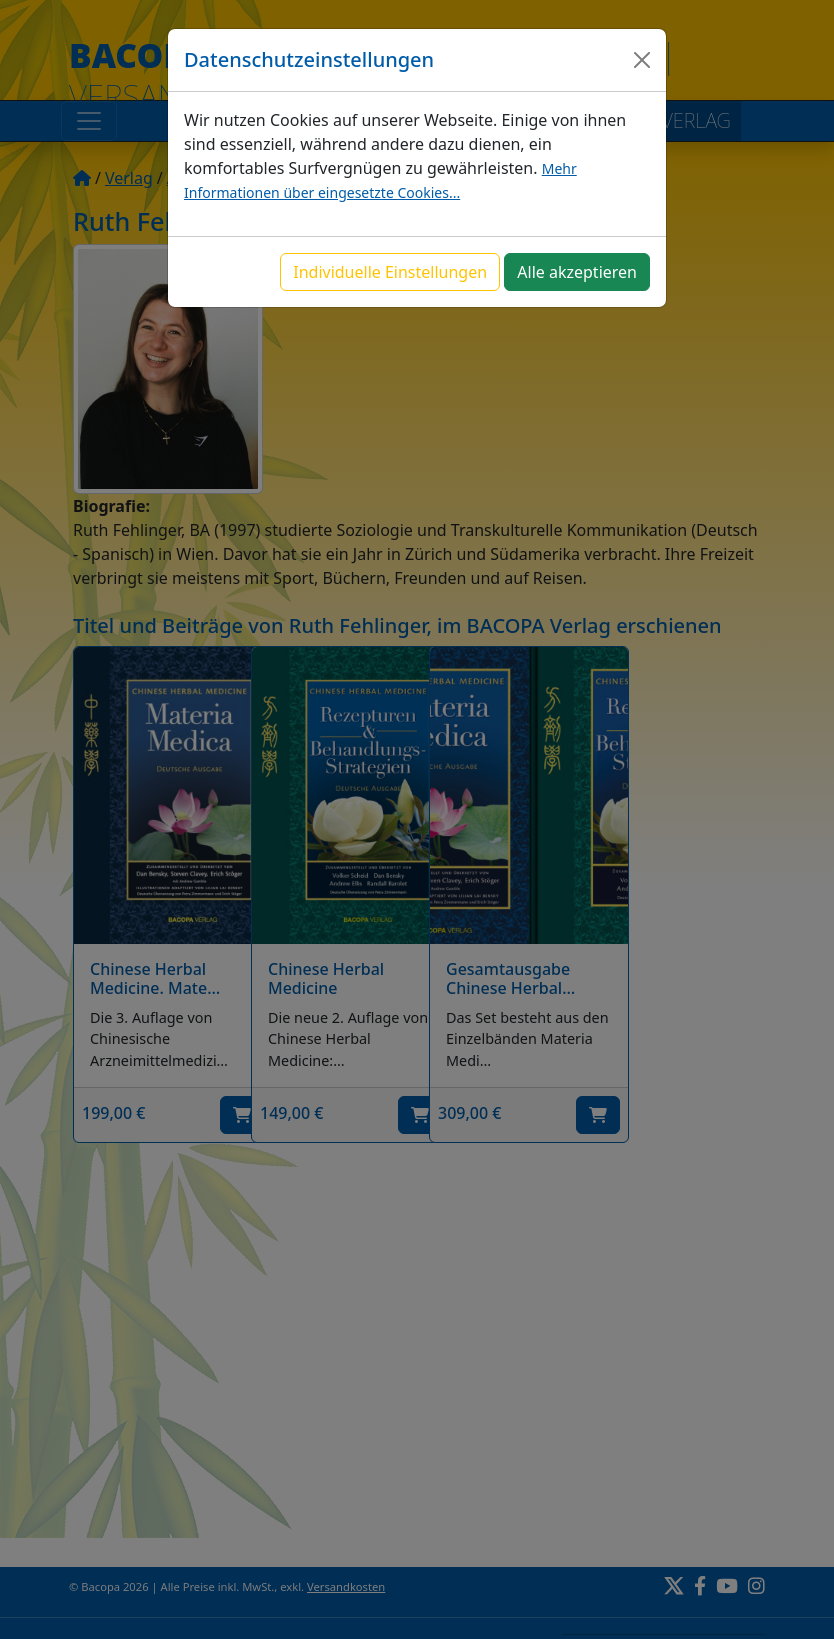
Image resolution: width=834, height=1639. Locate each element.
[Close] (642, 60)
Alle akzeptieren (577, 272)
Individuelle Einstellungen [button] (390, 272)
